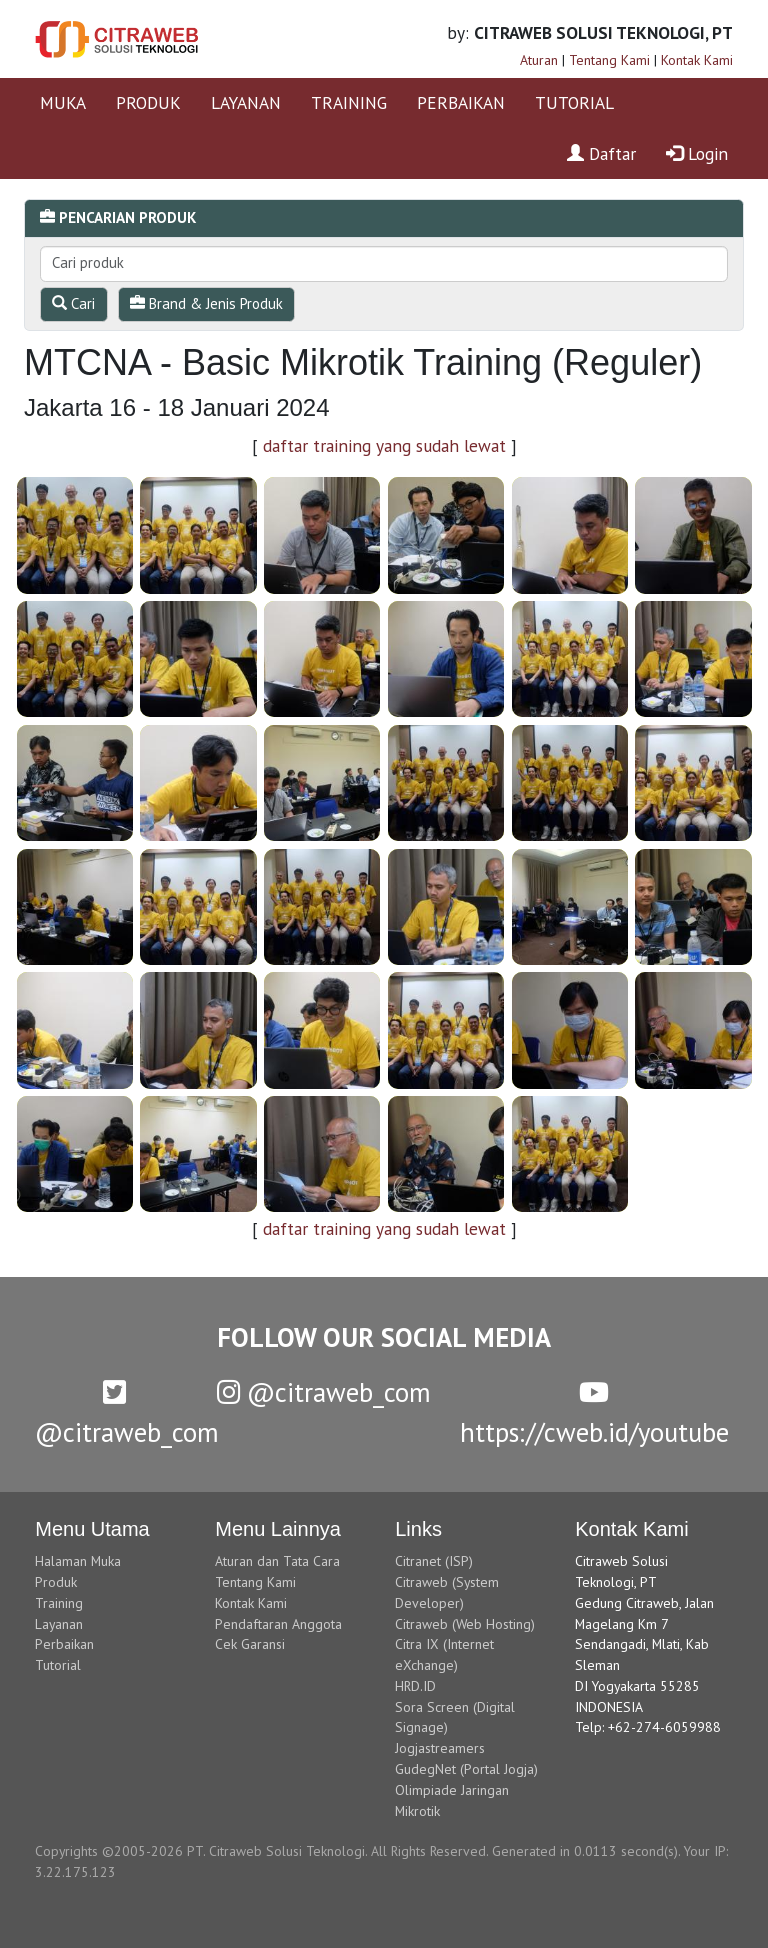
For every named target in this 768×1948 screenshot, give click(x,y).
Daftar (601, 153)
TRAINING (349, 102)
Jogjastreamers (440, 1748)
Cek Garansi (250, 1644)
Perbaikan (64, 1644)
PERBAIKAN (461, 102)
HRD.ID (415, 1686)
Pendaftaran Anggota (278, 1624)
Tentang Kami (609, 60)
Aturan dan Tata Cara (277, 1561)
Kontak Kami (697, 60)
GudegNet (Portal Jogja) (466, 1769)
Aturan (539, 60)
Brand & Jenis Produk (206, 303)
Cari (73, 303)
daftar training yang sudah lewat (384, 445)
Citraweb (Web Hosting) (465, 1624)
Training (59, 1603)
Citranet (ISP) (434, 1561)
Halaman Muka (78, 1561)
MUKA (63, 102)
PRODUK (148, 102)
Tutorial (58, 1665)
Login (697, 153)
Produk (56, 1582)
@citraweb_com (324, 1392)
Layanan (59, 1624)
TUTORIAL (574, 102)
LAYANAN (246, 102)
